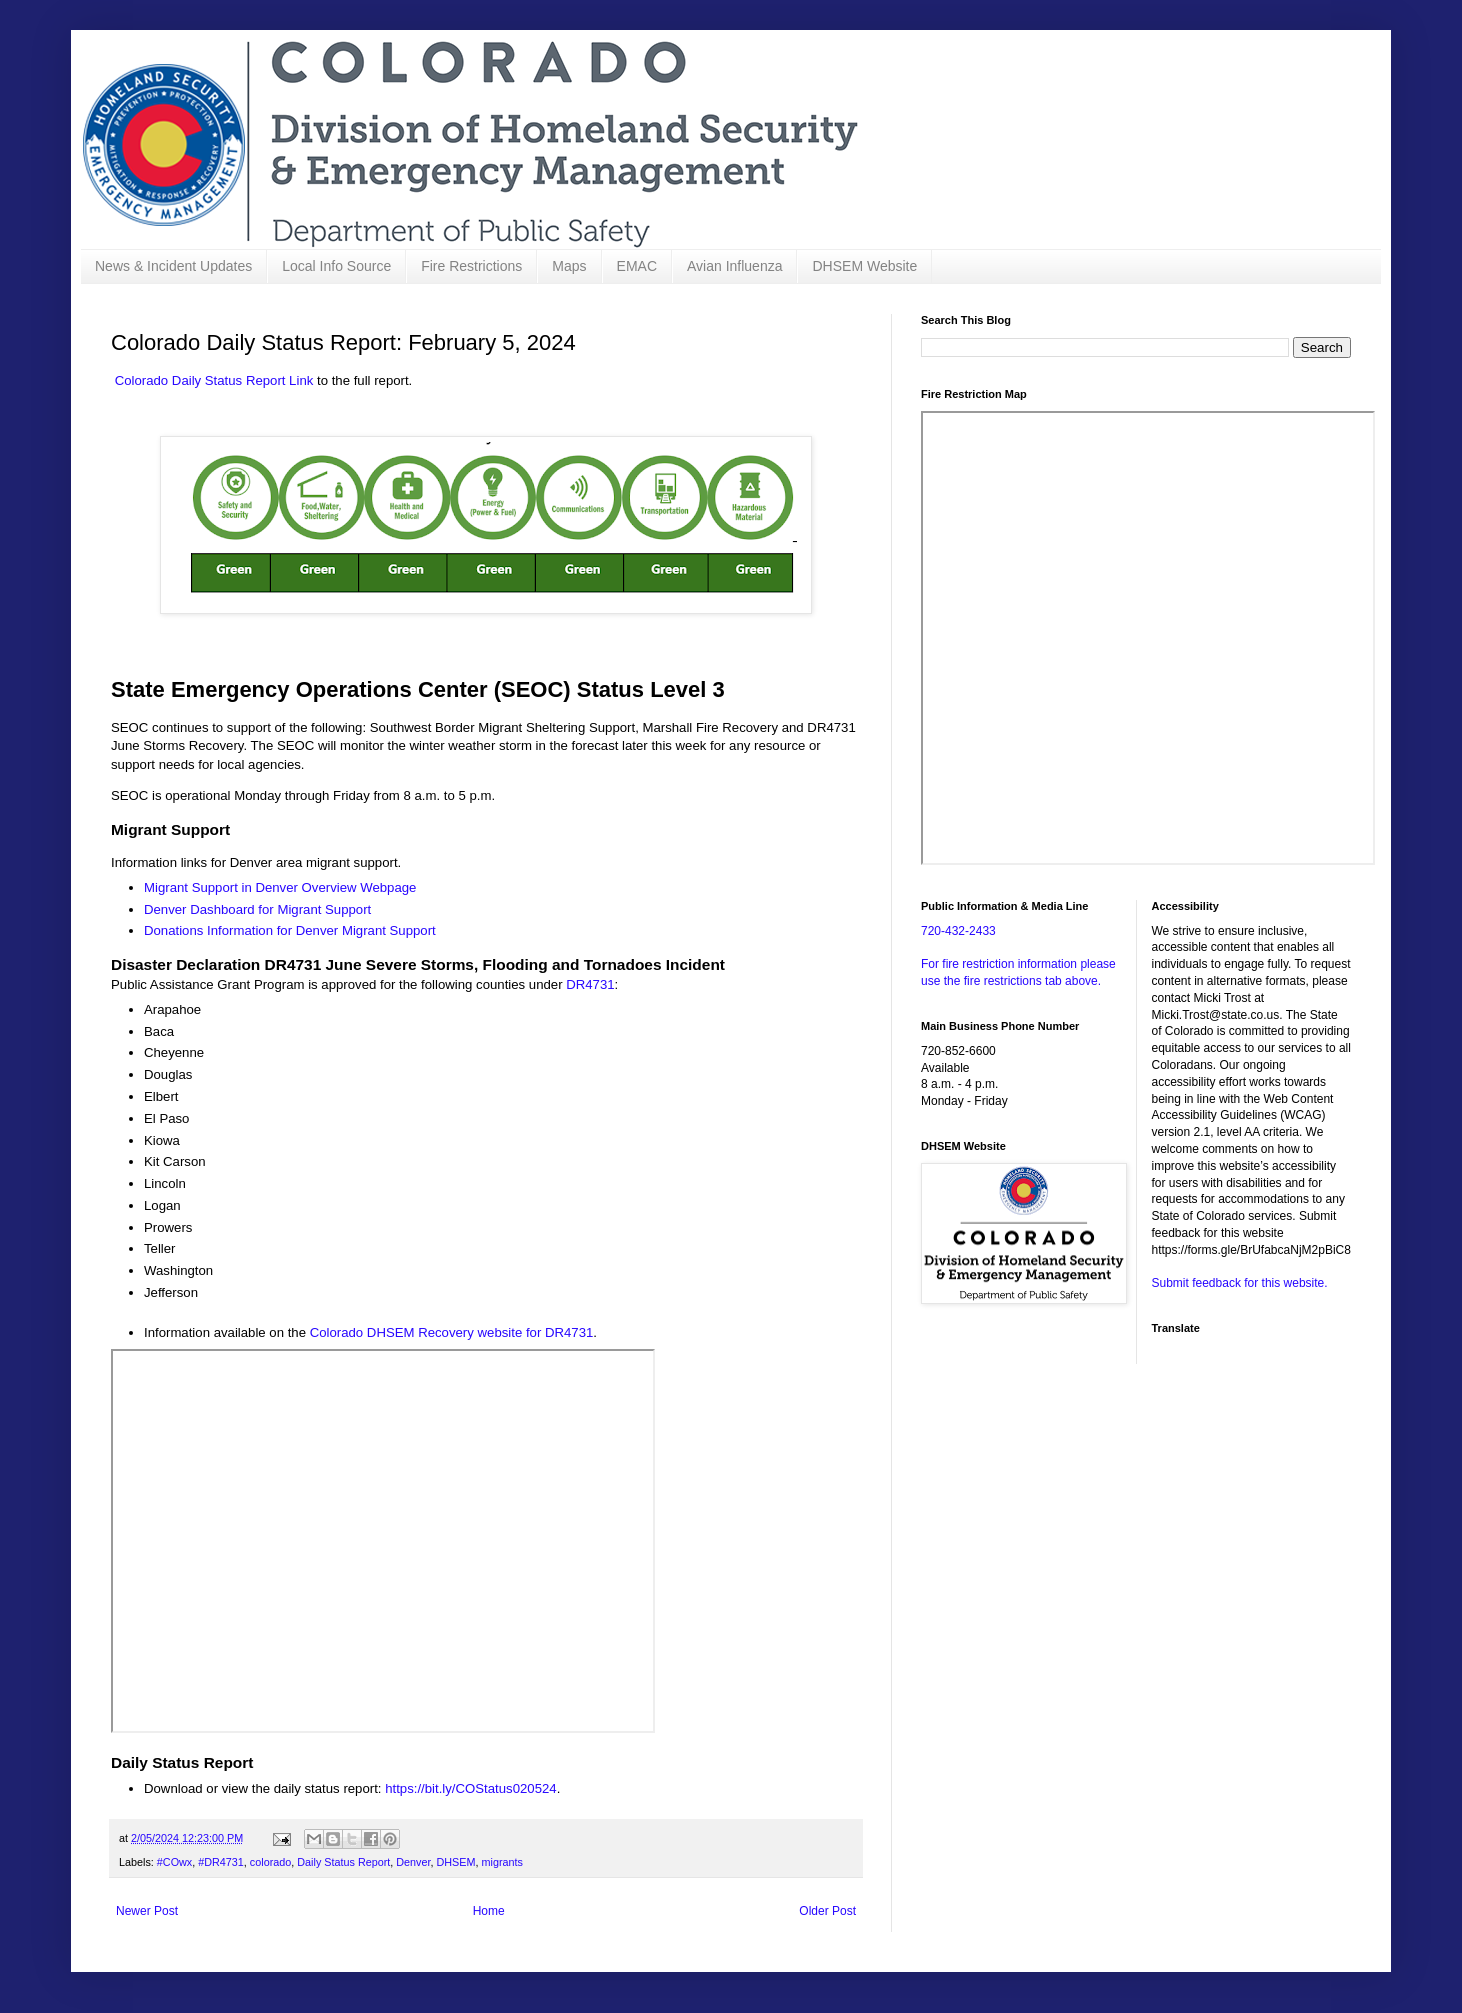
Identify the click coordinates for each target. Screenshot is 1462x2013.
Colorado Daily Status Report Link (214, 380)
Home (489, 1911)
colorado (270, 1862)
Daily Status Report (343, 1862)
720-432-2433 (958, 931)
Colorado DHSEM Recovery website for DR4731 (452, 1332)
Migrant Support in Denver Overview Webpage (280, 887)
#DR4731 (221, 1862)
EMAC (637, 266)
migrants (502, 1862)
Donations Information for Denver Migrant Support (290, 930)
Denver (413, 1862)
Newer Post (147, 1911)
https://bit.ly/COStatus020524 (471, 1788)
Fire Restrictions (471, 266)
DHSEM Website (864, 266)
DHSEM (456, 1862)
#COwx (174, 1862)
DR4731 (590, 984)
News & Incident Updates (173, 266)
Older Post (827, 1911)
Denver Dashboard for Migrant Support (257, 909)
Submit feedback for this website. (1240, 1283)
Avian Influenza (734, 266)
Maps (569, 266)
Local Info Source (336, 266)
